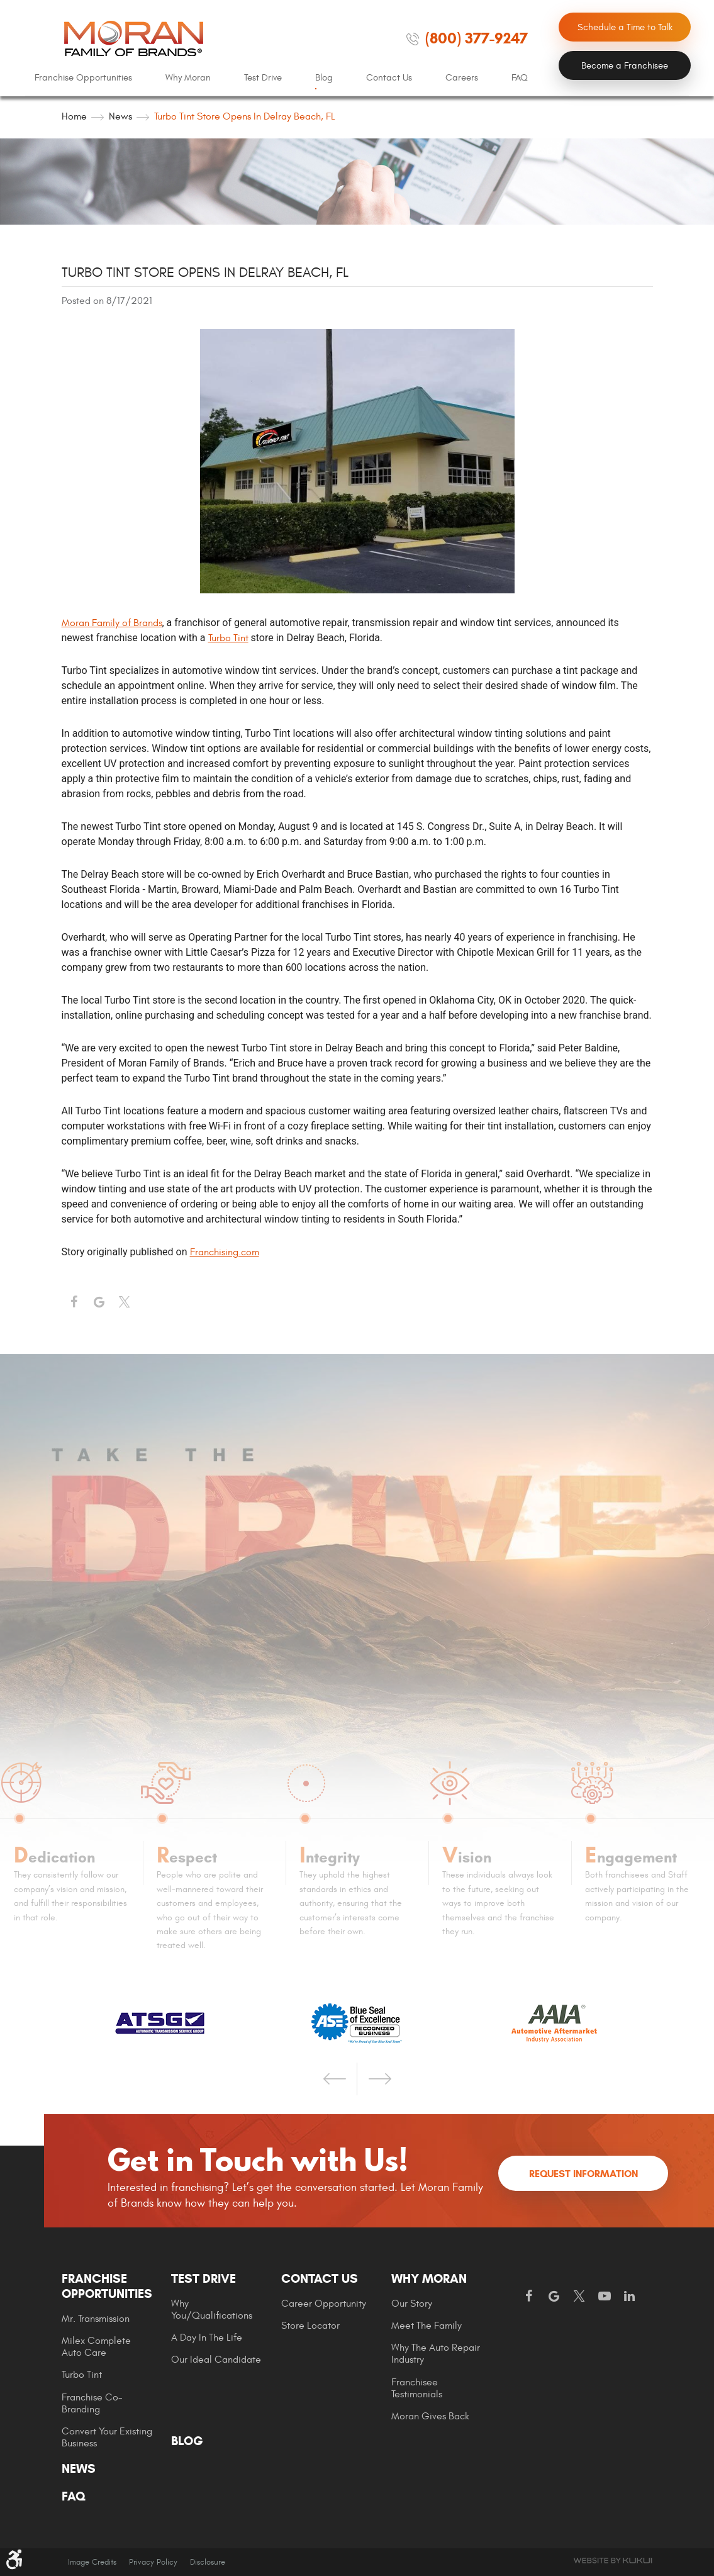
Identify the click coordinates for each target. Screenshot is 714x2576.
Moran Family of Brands (112, 623)
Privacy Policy (153, 2562)
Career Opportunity (323, 2303)
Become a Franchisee (624, 65)
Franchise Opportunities (83, 77)
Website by (612, 2560)
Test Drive (263, 77)
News (120, 116)
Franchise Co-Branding (92, 2403)
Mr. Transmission (96, 2318)
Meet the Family (426, 2325)
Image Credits (92, 2562)
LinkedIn (629, 2296)
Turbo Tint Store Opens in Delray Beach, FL (244, 116)
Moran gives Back (430, 2416)
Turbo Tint (228, 638)
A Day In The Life (206, 2337)
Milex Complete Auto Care (96, 2346)
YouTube (604, 2296)
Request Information (583, 2174)
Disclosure (207, 2562)
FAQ (519, 77)
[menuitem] (83, 78)
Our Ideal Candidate (216, 2359)
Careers (461, 77)
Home (74, 116)
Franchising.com (224, 1252)
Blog (324, 77)
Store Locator (310, 2325)
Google (554, 2296)
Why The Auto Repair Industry (435, 2353)
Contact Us (389, 77)
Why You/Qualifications (211, 2309)
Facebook (74, 1302)
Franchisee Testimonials (416, 2388)
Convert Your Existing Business (107, 2437)
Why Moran (188, 77)
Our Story (411, 2303)
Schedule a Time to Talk (624, 27)
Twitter (124, 1302)
